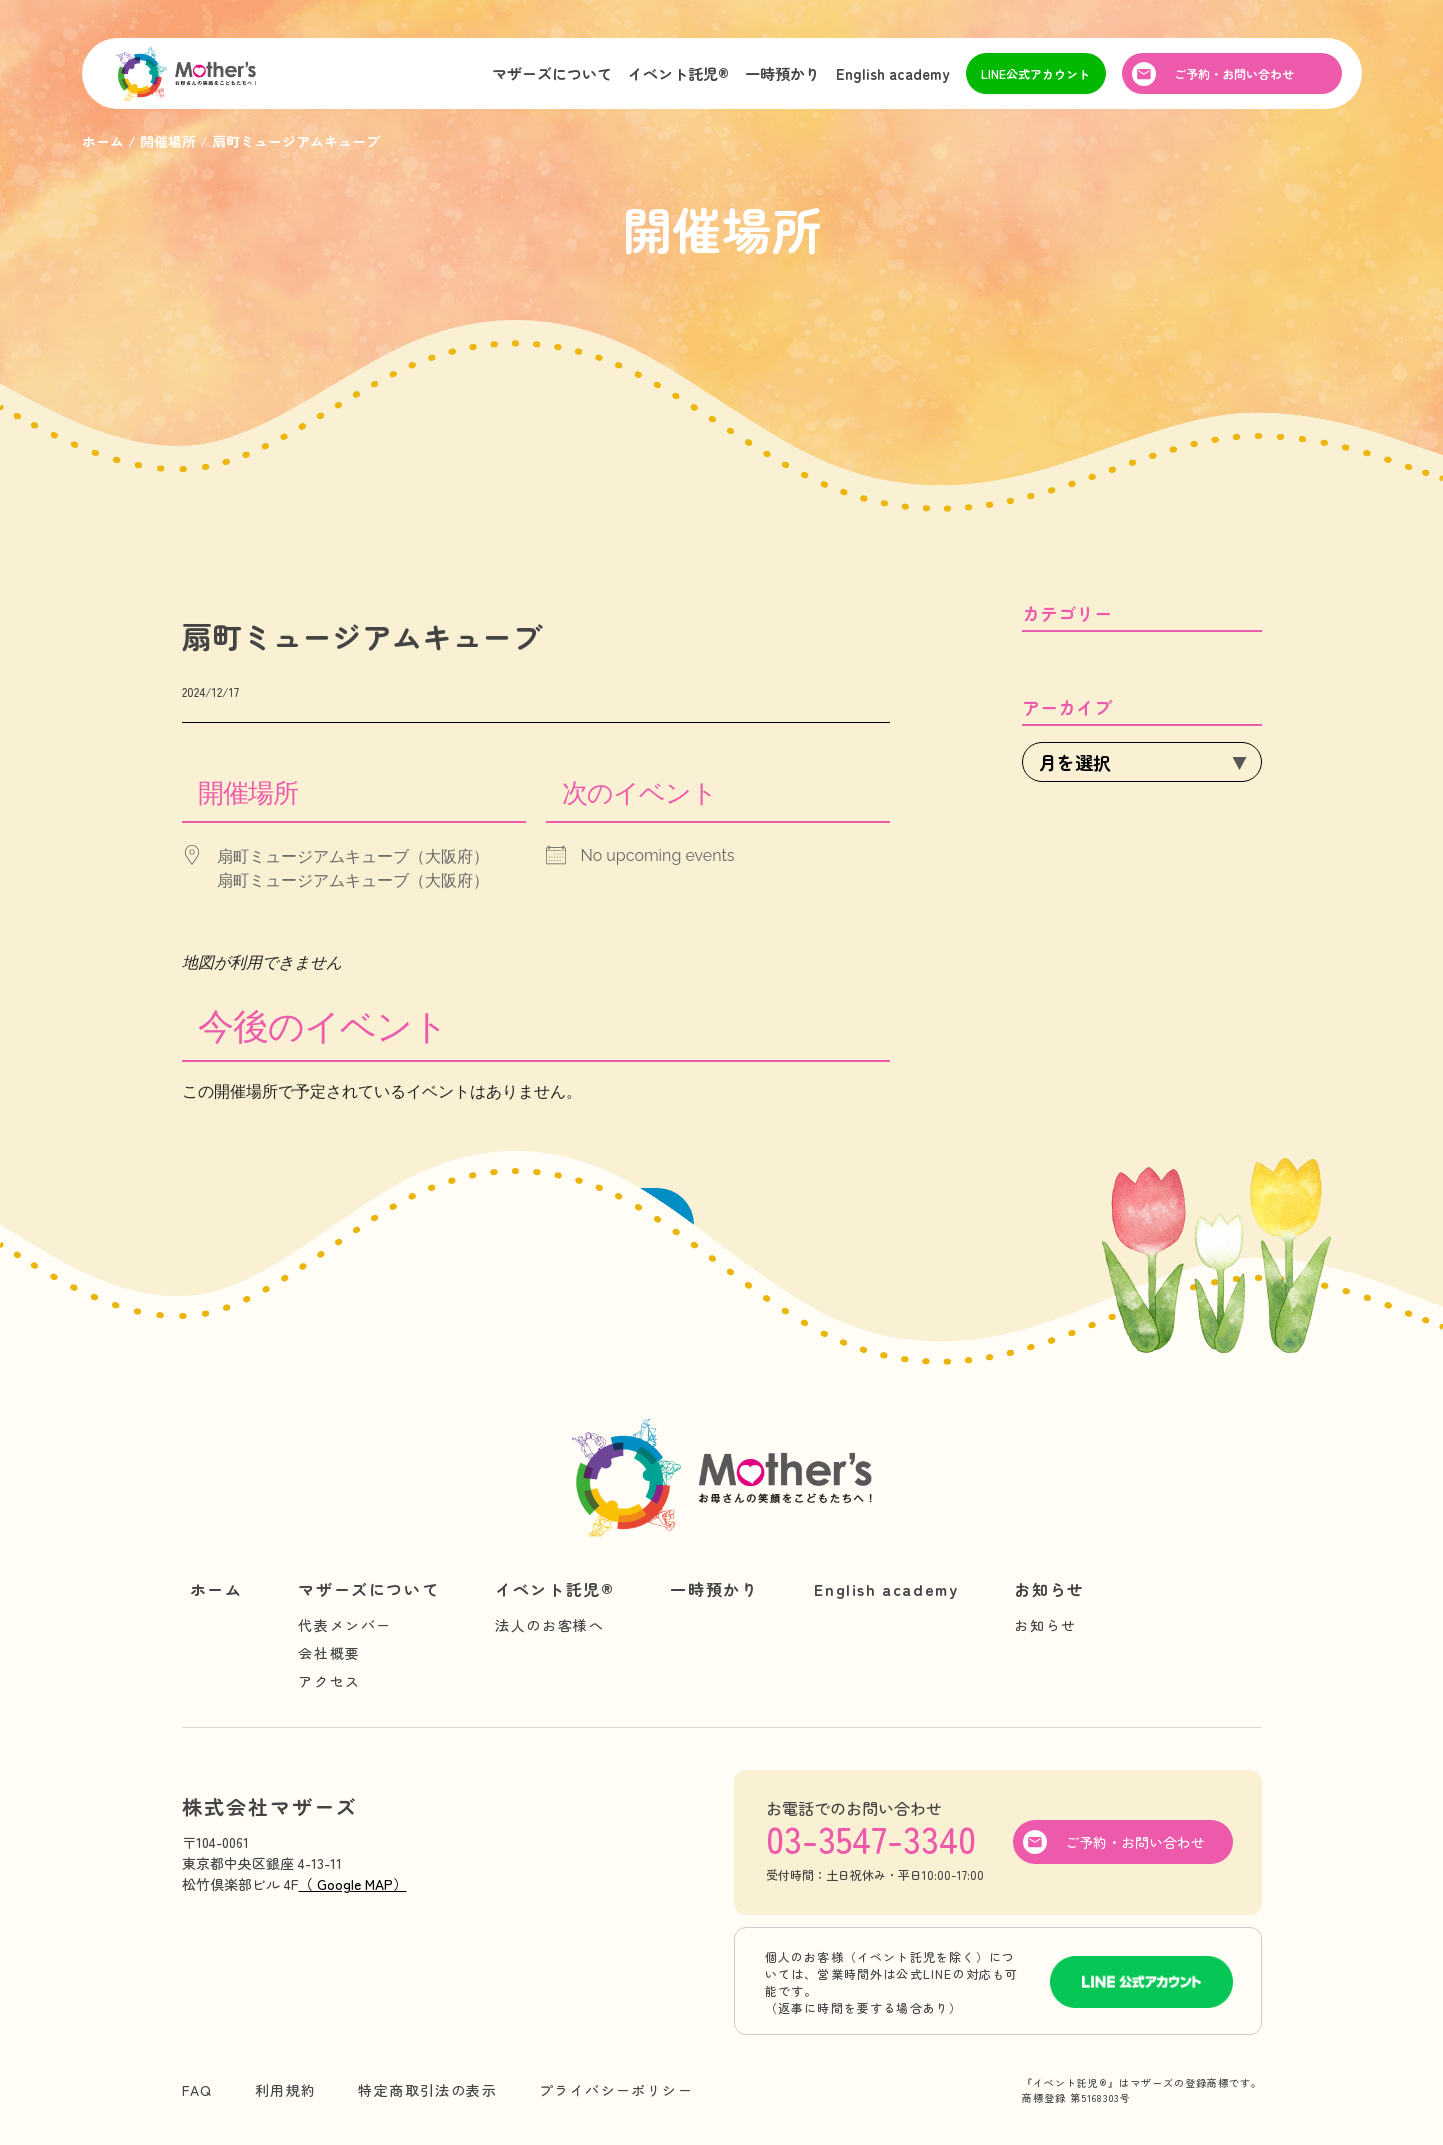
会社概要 (329, 1653)
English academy (893, 73)
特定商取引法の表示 (427, 2090)
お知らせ (1049, 1589)
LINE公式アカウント (1035, 73)
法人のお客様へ (549, 1625)
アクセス (329, 1681)
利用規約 (286, 2090)
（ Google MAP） (353, 1884)
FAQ (197, 2090)
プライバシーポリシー (616, 2090)
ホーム (216, 1589)
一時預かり (782, 73)
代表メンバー (345, 1625)
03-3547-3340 (871, 1838)
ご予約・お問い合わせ (1234, 73)
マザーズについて (552, 73)
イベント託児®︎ (678, 73)
